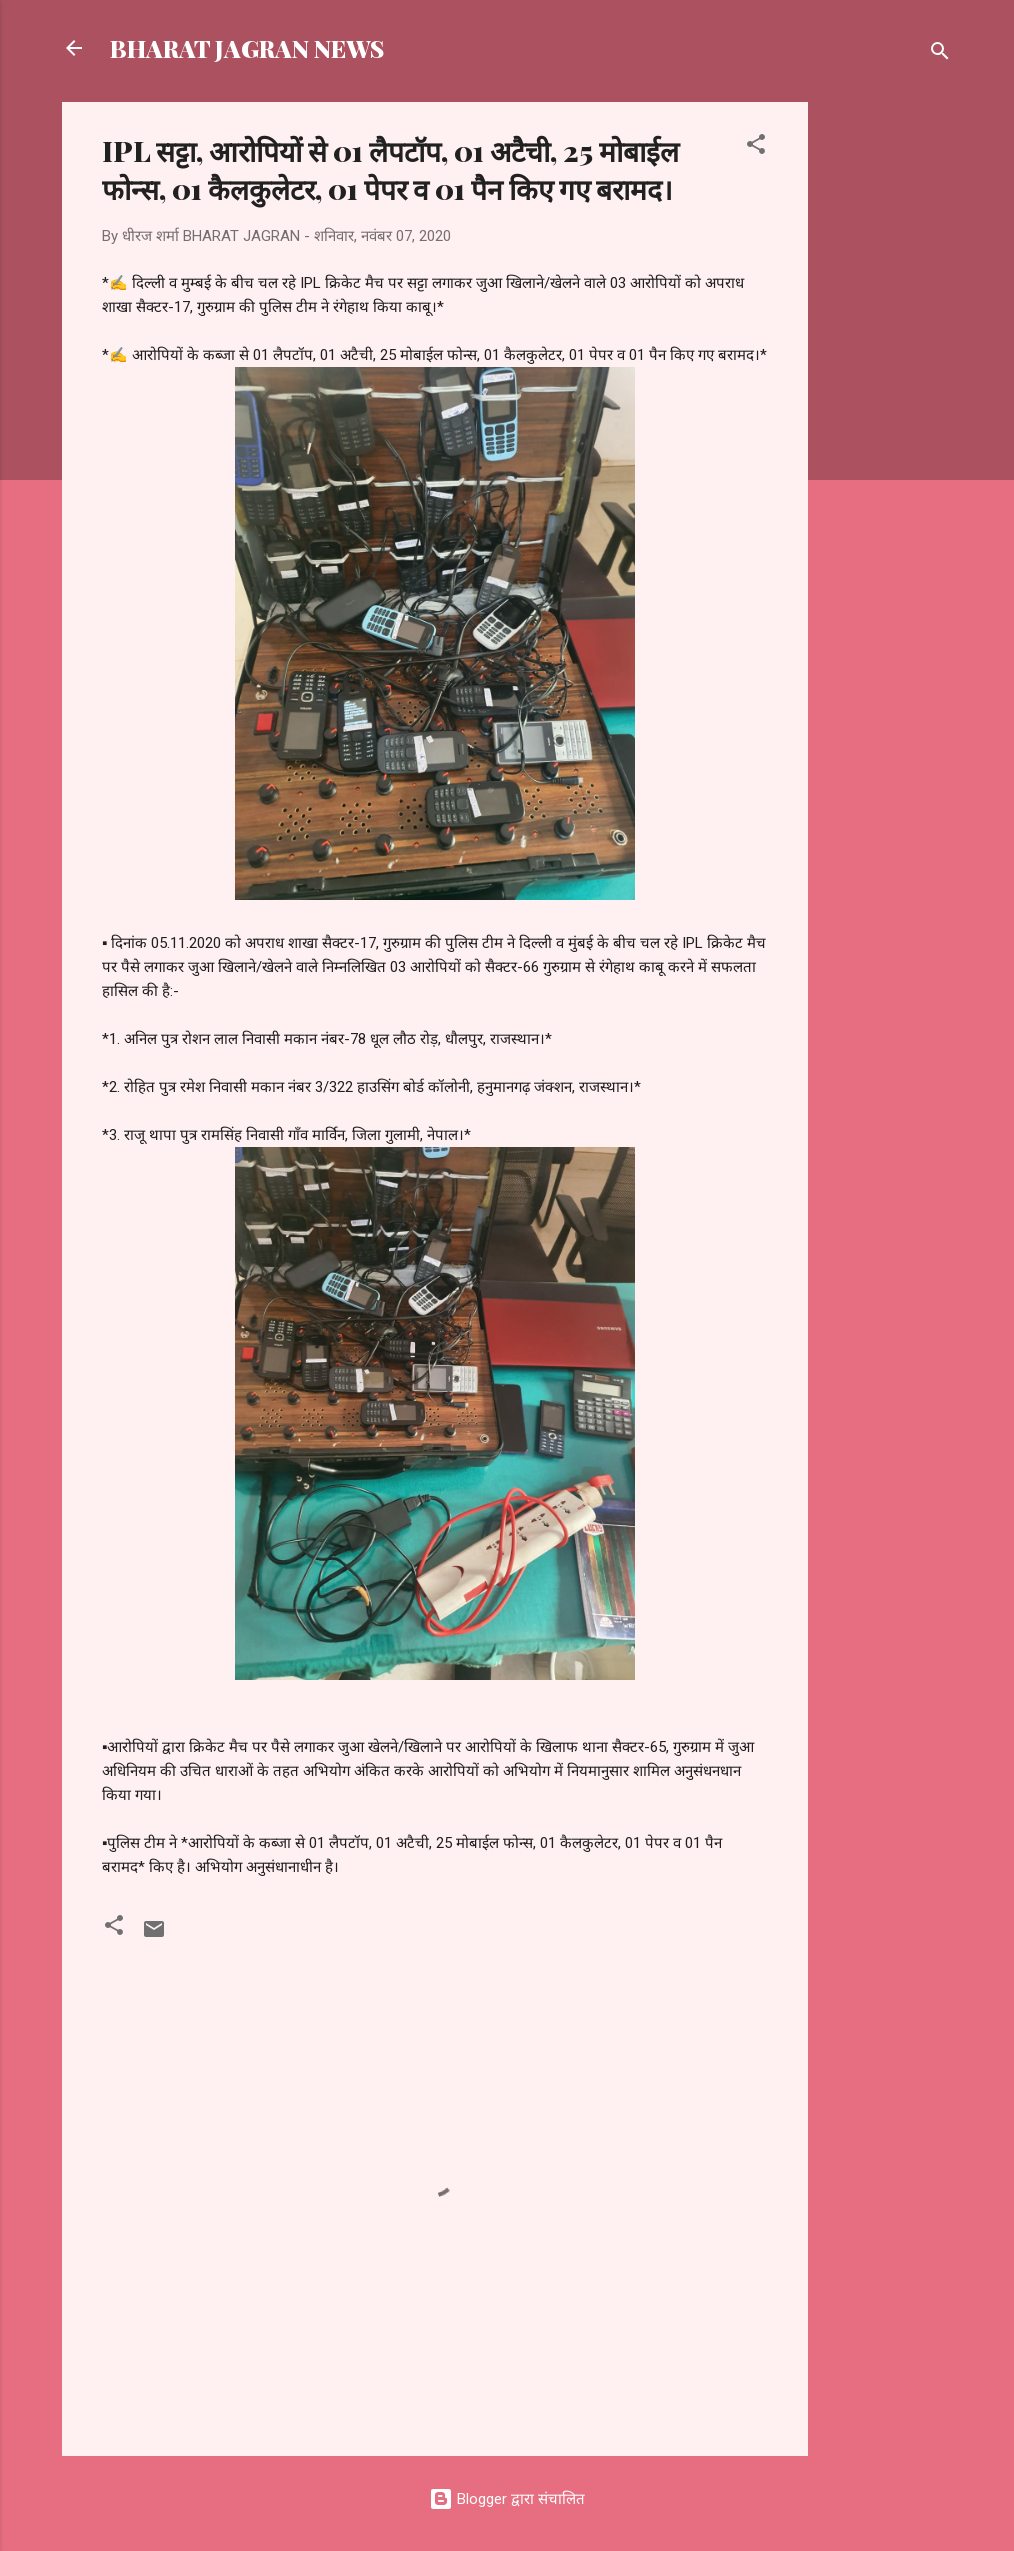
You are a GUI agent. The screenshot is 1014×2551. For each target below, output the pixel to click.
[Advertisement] (888, 402)
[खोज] (940, 54)
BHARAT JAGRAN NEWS (247, 48)
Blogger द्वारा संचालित (507, 2499)
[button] (756, 147)
